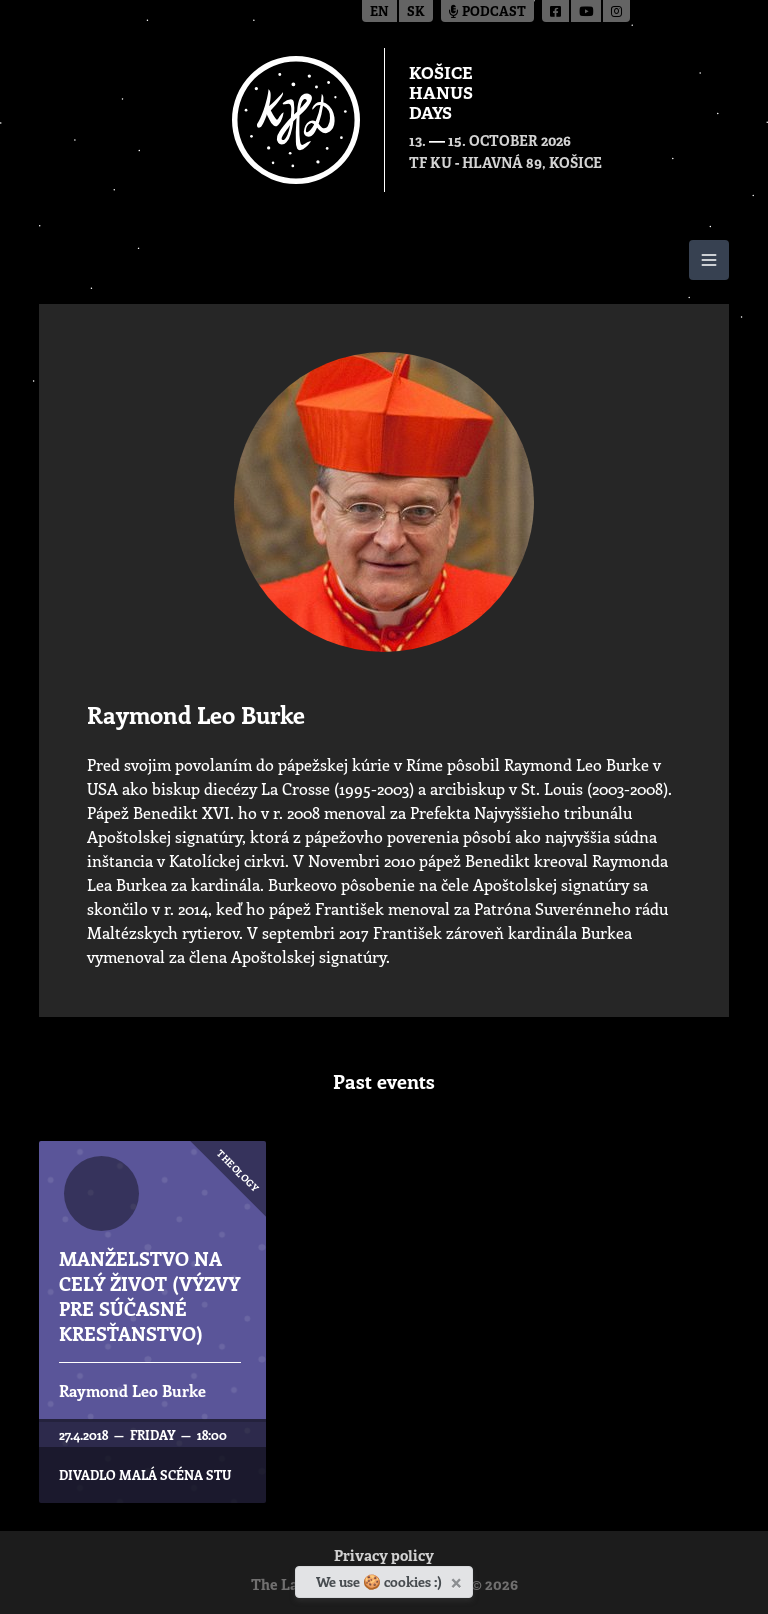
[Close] (458, 1579)
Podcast (487, 12)
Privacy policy (384, 1557)
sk (416, 12)
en (379, 12)
